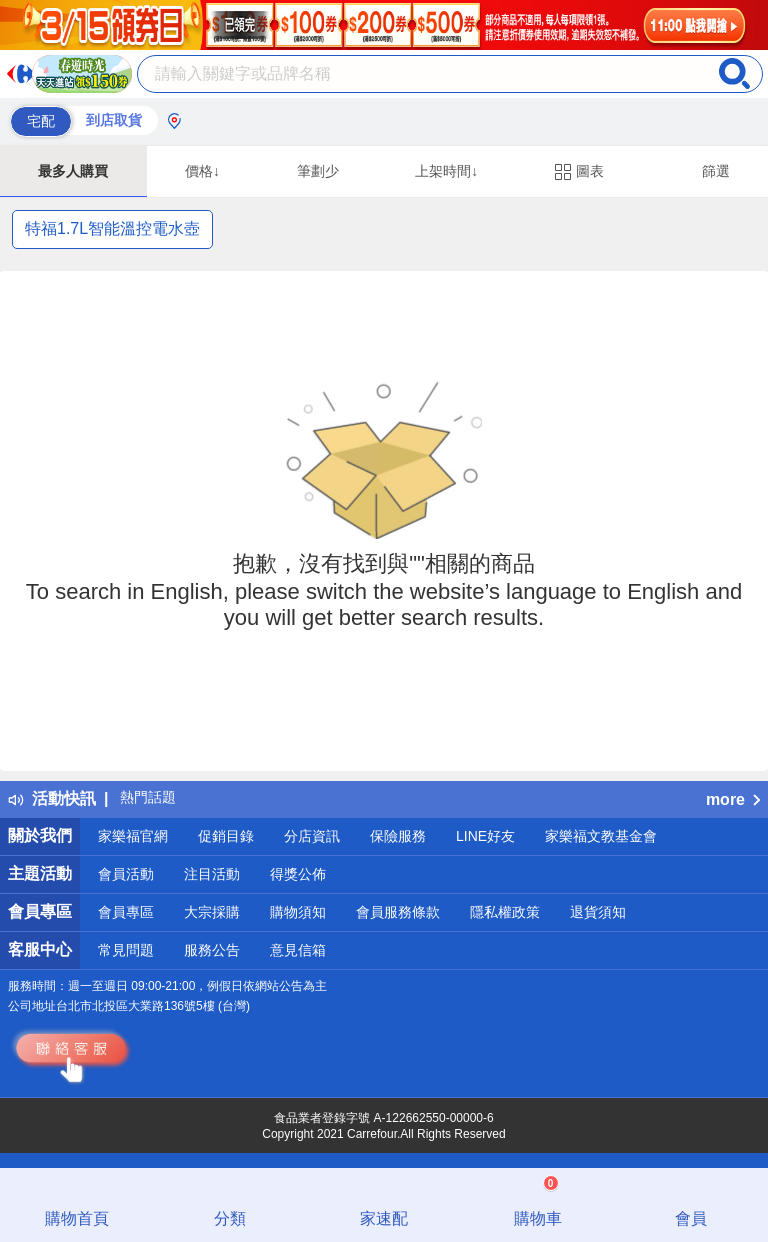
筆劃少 (318, 171)
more (733, 799)
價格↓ (202, 171)
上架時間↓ (446, 171)
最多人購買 (73, 171)
